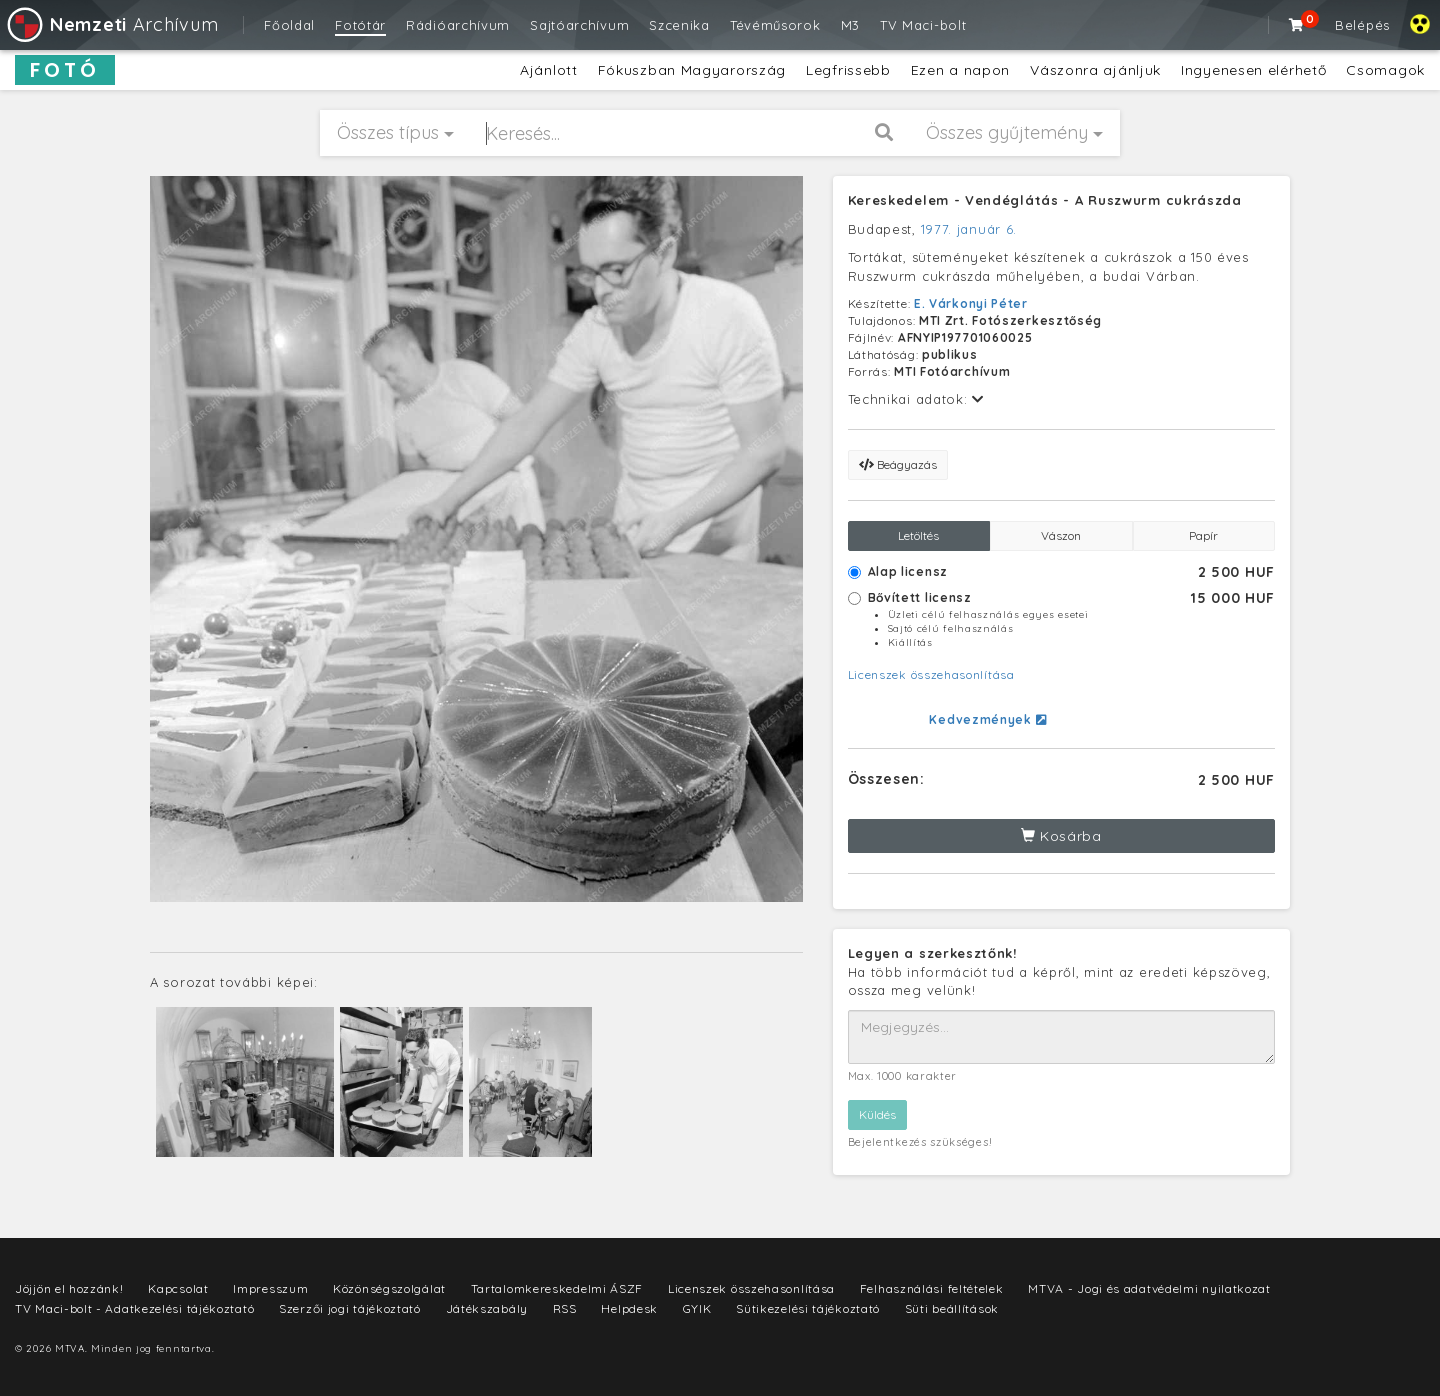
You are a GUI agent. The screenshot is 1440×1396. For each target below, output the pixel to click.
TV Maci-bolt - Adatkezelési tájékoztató (134, 1308)
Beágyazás (898, 464)
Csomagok (1385, 70)
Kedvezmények (987, 719)
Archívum (111, 24)
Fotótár (360, 25)
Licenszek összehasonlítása (931, 674)
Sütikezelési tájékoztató (808, 1308)
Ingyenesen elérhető (1253, 70)
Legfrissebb (848, 70)
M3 (850, 25)
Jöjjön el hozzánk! (69, 1288)
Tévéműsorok (775, 25)
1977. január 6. (969, 229)
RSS (565, 1308)
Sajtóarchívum (579, 25)
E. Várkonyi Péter (971, 303)
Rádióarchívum (458, 25)
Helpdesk (629, 1308)
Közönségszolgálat (389, 1288)
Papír (1203, 535)
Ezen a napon (960, 70)
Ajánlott (549, 70)
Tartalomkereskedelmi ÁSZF (557, 1288)
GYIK (697, 1308)
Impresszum (270, 1288)
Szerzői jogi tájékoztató (350, 1308)
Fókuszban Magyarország (692, 70)
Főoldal (289, 25)
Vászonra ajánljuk (1095, 70)
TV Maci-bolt (923, 25)
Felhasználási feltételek (932, 1288)
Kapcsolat (178, 1288)
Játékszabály (487, 1308)
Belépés (1362, 25)
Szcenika (679, 25)
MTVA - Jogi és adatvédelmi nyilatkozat (1149, 1288)
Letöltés (918, 535)
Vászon (1061, 535)
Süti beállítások (952, 1308)
